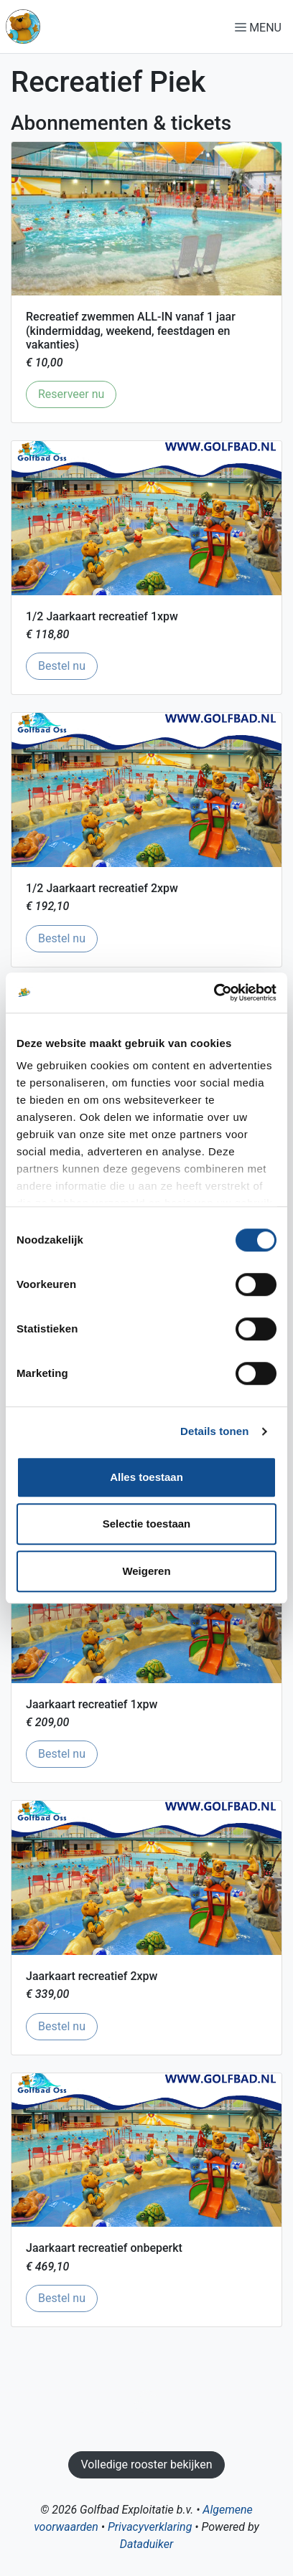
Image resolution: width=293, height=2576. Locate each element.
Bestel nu (68, 665)
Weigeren (146, 1571)
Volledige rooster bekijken (146, 2464)
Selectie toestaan (147, 1523)
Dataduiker (146, 2544)
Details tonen (214, 1431)
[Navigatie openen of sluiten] (261, 26)
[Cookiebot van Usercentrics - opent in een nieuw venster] (213, 992)
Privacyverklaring (150, 2527)
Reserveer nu (77, 393)
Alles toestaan (146, 1477)
